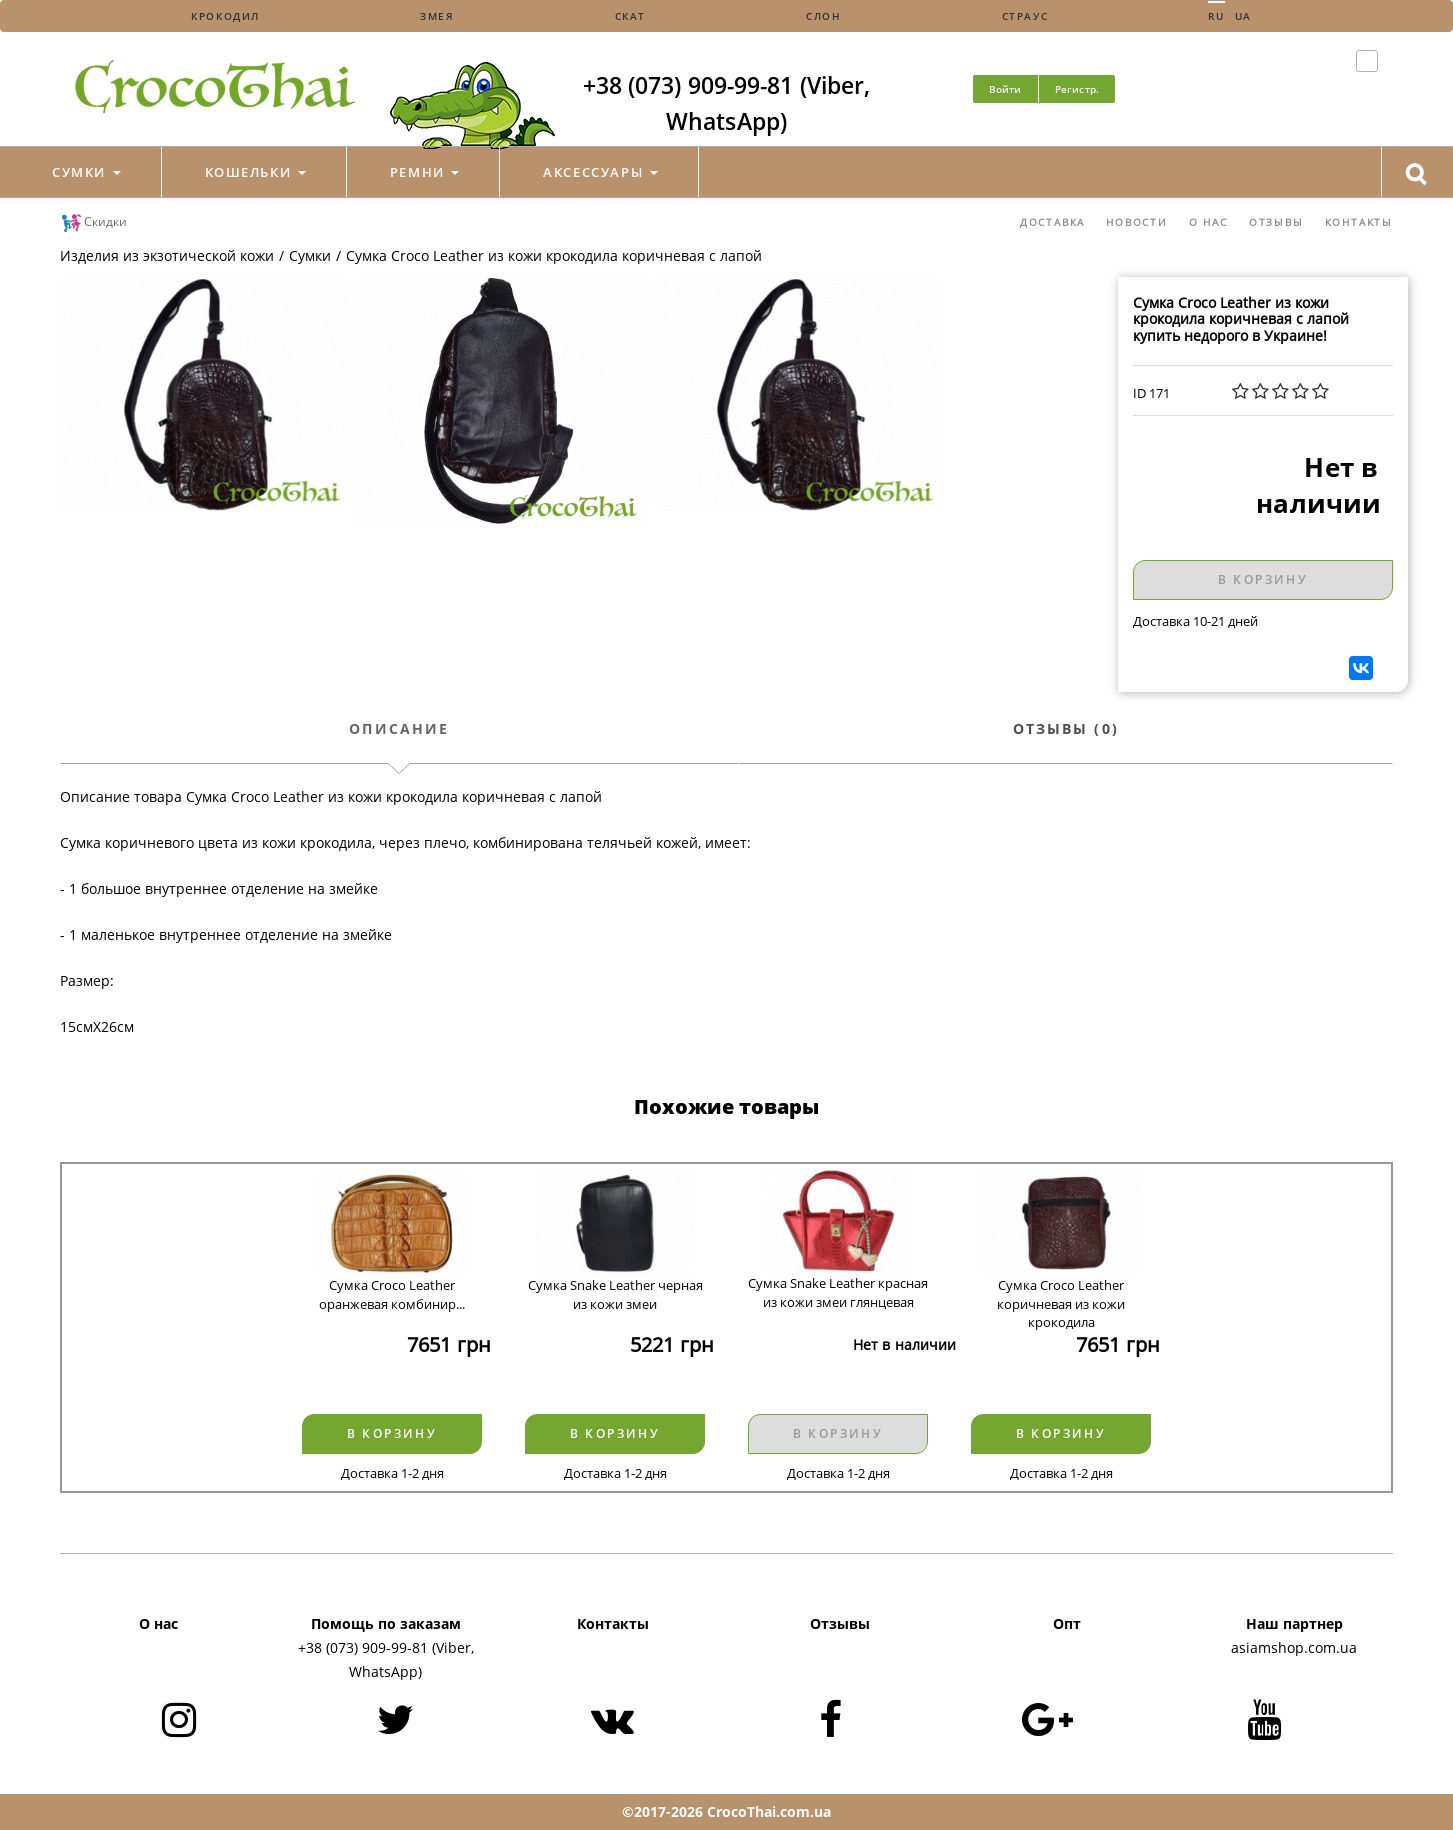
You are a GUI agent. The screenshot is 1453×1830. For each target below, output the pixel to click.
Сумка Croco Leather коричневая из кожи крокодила (1061, 1295)
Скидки (93, 222)
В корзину (1263, 579)
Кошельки (255, 172)
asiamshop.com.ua (1294, 1647)
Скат (630, 16)
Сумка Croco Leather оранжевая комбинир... (392, 1294)
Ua (1243, 16)
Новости (1137, 222)
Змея (437, 16)
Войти (1005, 89)
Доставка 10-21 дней (1195, 621)
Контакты (1359, 222)
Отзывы (1276, 222)
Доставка (1052, 222)
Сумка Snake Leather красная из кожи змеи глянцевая (838, 1292)
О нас (1208, 222)
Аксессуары (600, 172)
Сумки (86, 172)
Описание (399, 728)
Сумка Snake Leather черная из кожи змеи (615, 1294)
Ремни (425, 172)
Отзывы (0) (1066, 728)
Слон (823, 16)
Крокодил (225, 16)
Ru (1216, 16)
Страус (1025, 16)
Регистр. (1077, 89)
